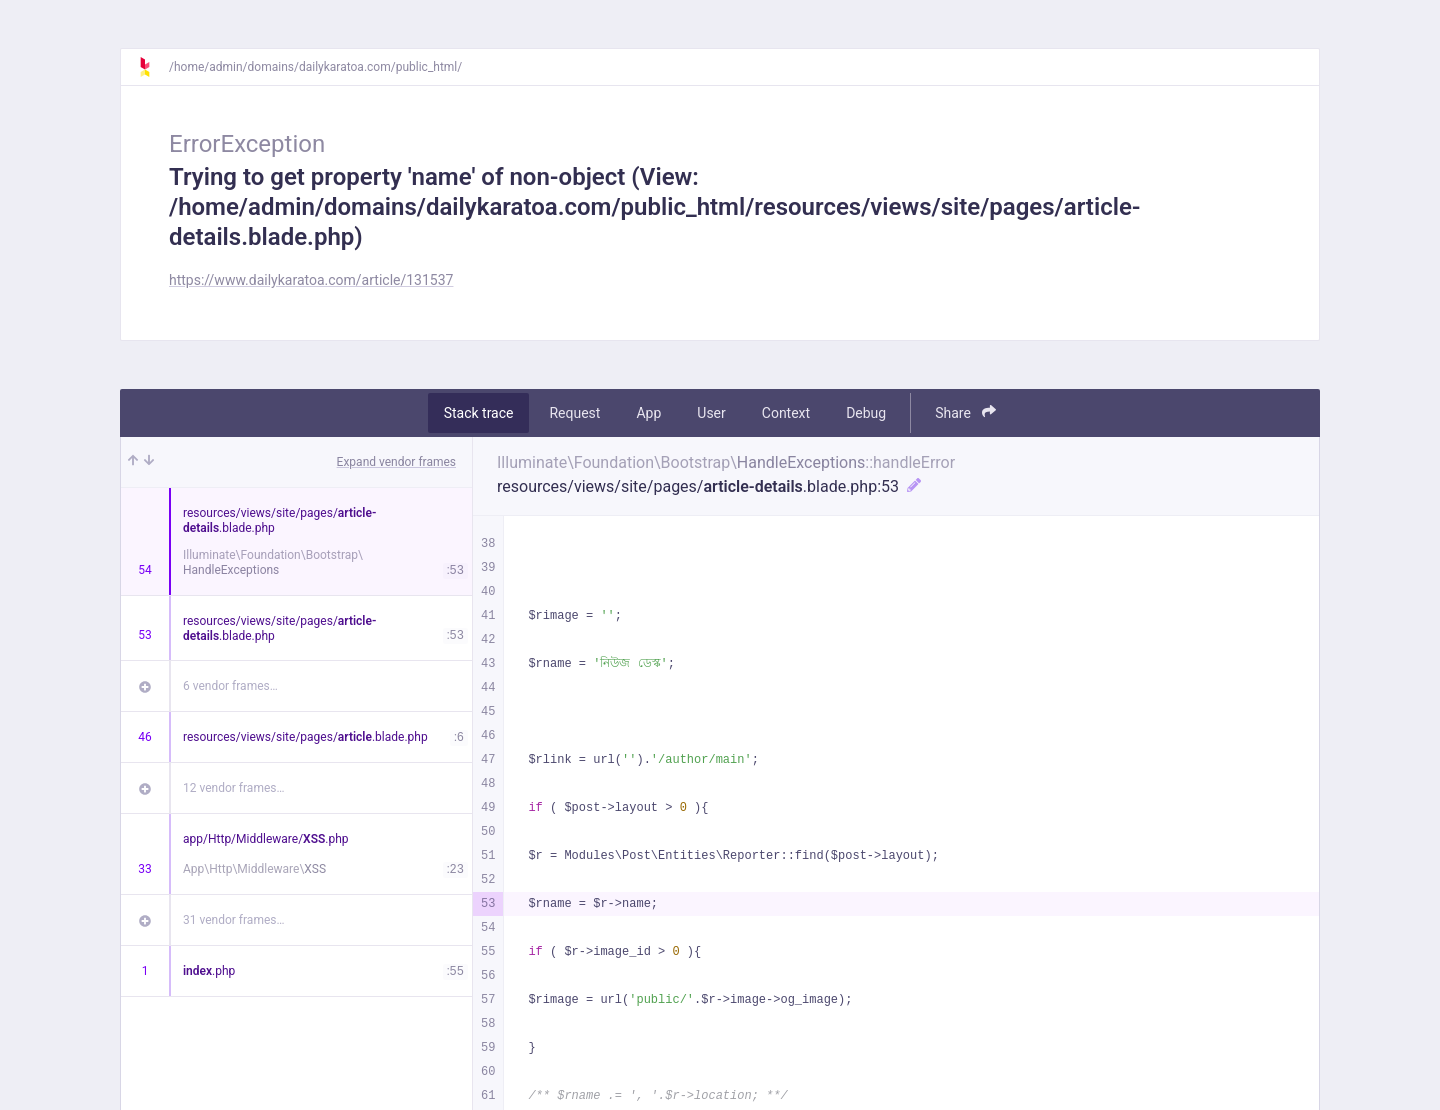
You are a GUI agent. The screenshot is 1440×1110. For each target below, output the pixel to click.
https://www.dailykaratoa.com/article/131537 (311, 280)
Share (965, 412)
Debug (866, 413)
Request (574, 413)
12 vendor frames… (233, 788)
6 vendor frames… (230, 686)
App (648, 413)
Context (786, 413)
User (711, 413)
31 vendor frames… (233, 920)
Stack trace (479, 413)
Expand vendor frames (396, 462)
